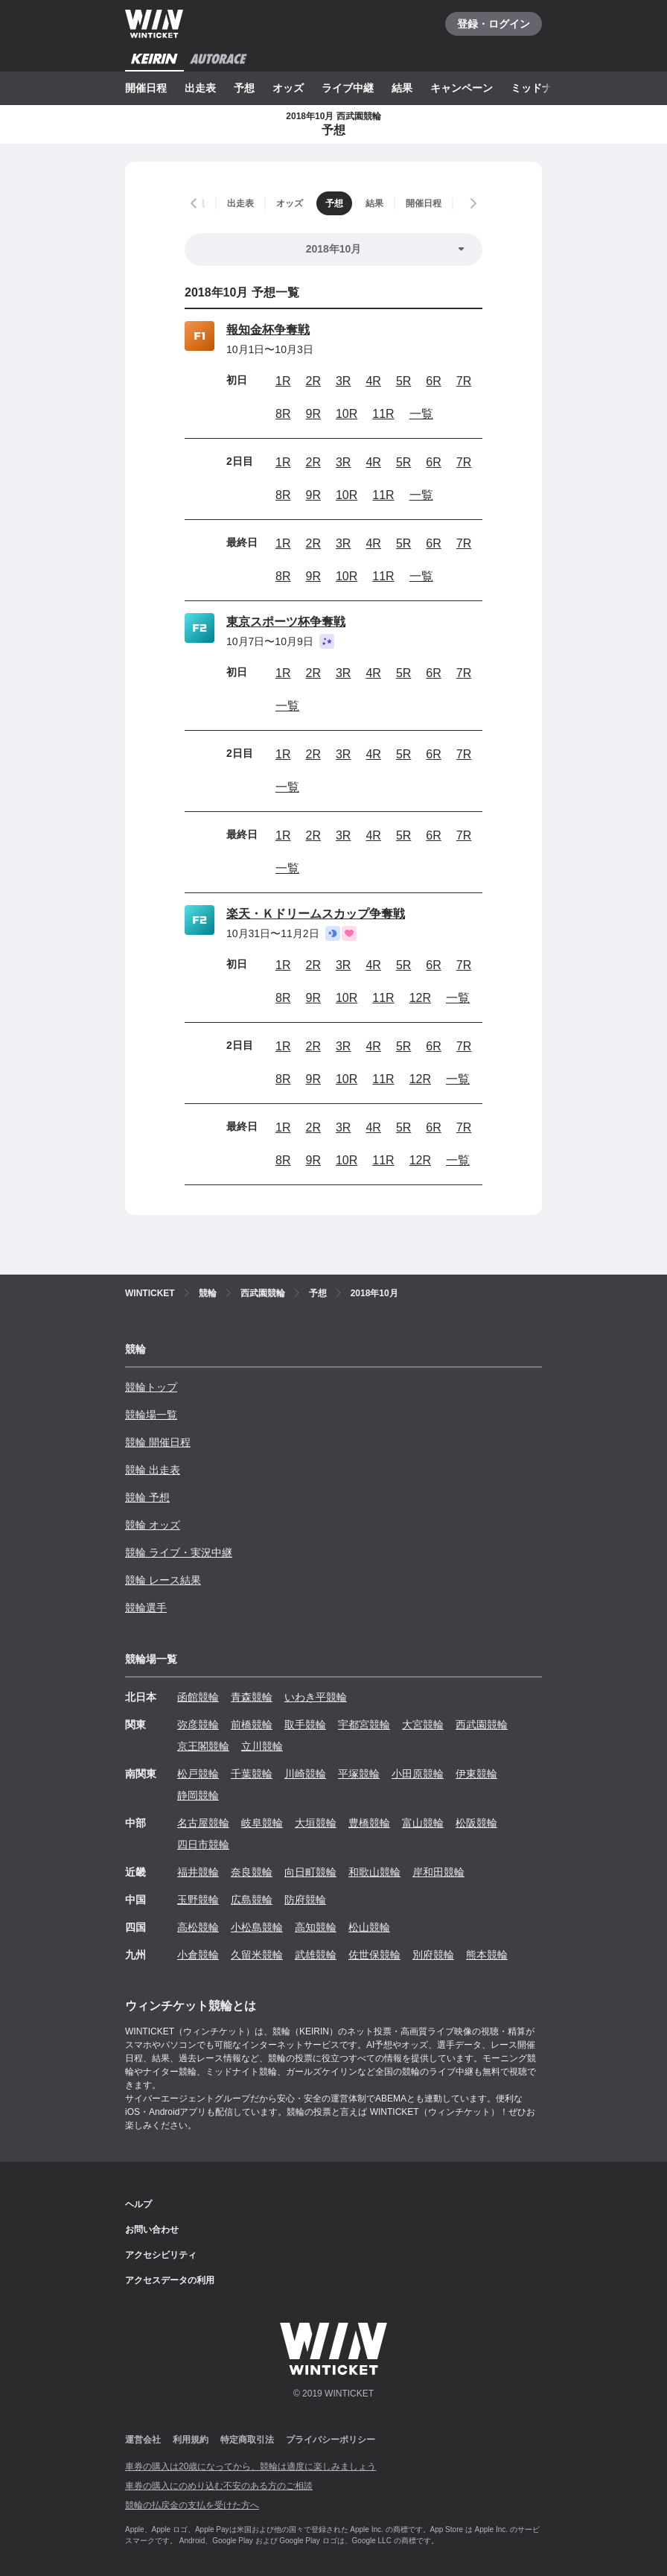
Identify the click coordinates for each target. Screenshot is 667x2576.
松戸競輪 (198, 1774)
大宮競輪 (423, 1724)
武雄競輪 (315, 1955)
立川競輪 (262, 1746)
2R (312, 381)
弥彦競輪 (198, 1724)
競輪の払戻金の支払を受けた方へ (192, 2505)
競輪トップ (151, 1387)
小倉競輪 (198, 1955)
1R (282, 381)
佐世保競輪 (374, 1955)
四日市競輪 (203, 1844)
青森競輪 (251, 1697)
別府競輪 (433, 1955)
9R (312, 413)
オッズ (288, 88)
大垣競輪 (315, 1823)
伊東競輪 (476, 1774)
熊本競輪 (487, 1955)
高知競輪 (315, 1927)
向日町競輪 (310, 1872)
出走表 (200, 88)
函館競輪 (198, 1697)
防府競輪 (305, 1900)
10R (346, 413)
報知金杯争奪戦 (268, 329)
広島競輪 (251, 1900)
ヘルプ (138, 2204)
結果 (402, 88)
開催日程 (146, 88)
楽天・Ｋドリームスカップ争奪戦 (315, 913)
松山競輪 (369, 1927)
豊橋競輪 (369, 1823)
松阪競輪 (476, 1823)
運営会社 (143, 2439)
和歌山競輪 (374, 1872)
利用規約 (190, 2439)
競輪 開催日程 (158, 1442)
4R (373, 381)
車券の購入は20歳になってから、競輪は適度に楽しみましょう (250, 2466)
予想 (244, 88)
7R (463, 381)
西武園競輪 (482, 1724)
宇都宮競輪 (364, 1724)
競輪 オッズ (152, 1525)
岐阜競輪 (262, 1823)
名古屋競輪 (203, 1823)
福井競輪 (198, 1872)
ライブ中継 (348, 88)
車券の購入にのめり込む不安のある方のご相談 (219, 2486)
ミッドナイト (542, 88)
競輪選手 (146, 1608)
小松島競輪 (257, 1927)
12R (420, 998)
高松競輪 (198, 1927)
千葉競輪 (251, 1774)
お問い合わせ (152, 2229)
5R (403, 381)
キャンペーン (461, 88)
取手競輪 (305, 1724)
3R (343, 381)
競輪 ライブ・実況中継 (178, 1552)
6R (433, 381)
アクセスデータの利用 (169, 2280)
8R (282, 413)
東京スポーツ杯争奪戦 (285, 621)
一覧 (421, 413)
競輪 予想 (147, 1497)
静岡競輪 (198, 1795)
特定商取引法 (247, 2439)
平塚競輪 (359, 1774)
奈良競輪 (251, 1872)
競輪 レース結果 (163, 1580)
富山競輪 (423, 1823)
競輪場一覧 (151, 1415)
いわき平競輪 (315, 1697)
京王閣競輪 (203, 1746)
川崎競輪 (305, 1774)
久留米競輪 (257, 1955)
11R (383, 413)
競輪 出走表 (152, 1470)
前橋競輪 (251, 1724)
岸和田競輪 (438, 1872)
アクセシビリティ (161, 2255)
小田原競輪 (418, 1774)
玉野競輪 (198, 1900)
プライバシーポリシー (330, 2439)
